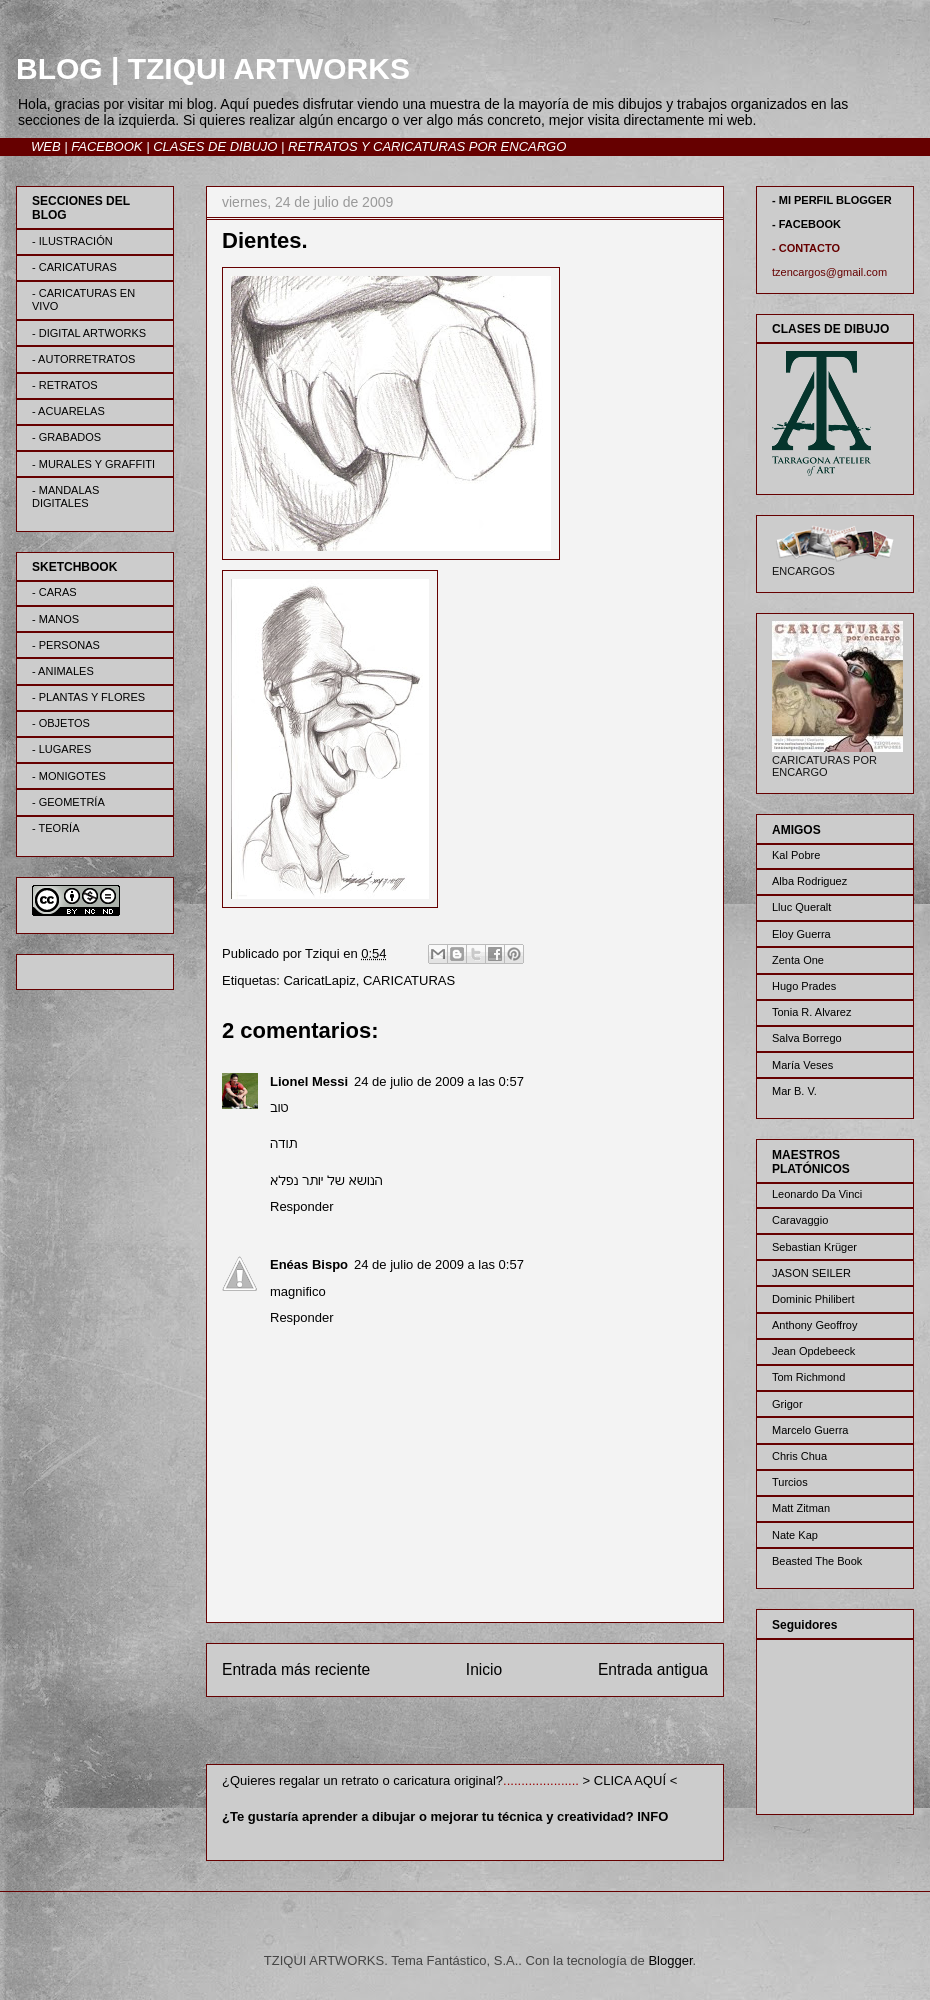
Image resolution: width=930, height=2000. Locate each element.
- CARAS (54, 592)
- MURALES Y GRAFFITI (93, 464)
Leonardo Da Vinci (817, 1194)
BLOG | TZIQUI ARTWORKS (213, 68)
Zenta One (798, 960)
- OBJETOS (61, 723)
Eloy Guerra (801, 934)
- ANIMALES (63, 671)
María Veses (802, 1065)
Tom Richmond (808, 1377)
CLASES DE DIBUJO (215, 146)
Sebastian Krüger (814, 1247)
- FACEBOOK (806, 224)
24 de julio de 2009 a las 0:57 (439, 1081)
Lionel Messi (309, 1081)
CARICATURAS (409, 980)
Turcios (790, 1482)
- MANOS (55, 619)
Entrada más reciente (296, 1669)
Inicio (484, 1669)
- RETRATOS (65, 385)
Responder (302, 1206)
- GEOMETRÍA (68, 802)
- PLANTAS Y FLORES (88, 697)
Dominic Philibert (813, 1299)
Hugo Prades (804, 986)
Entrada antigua (653, 1669)
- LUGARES (61, 749)
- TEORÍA (55, 828)
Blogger (670, 1960)
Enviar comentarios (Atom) (506, 1734)
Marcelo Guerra (810, 1430)
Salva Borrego (807, 1038)
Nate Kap (795, 1535)
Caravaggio (800, 1220)
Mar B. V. (794, 1091)
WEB (46, 146)
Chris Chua (799, 1456)
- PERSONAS (66, 645)
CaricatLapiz (319, 980)
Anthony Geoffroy (814, 1325)
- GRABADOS (66, 437)
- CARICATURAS (74, 267)
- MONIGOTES (69, 776)
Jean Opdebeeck (813, 1351)
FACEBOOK (106, 146)
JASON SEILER (811, 1273)
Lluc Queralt (801, 907)
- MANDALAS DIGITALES (65, 496)
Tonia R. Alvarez (811, 1012)
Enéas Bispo (309, 1264)
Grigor (787, 1404)
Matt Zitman (801, 1508)
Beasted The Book (817, 1561)
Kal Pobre (796, 855)
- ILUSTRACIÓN (72, 241)
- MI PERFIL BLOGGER (832, 200)
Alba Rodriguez (809, 881)
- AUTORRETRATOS (83, 359)
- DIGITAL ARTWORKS (89, 333)
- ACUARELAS (68, 411)
